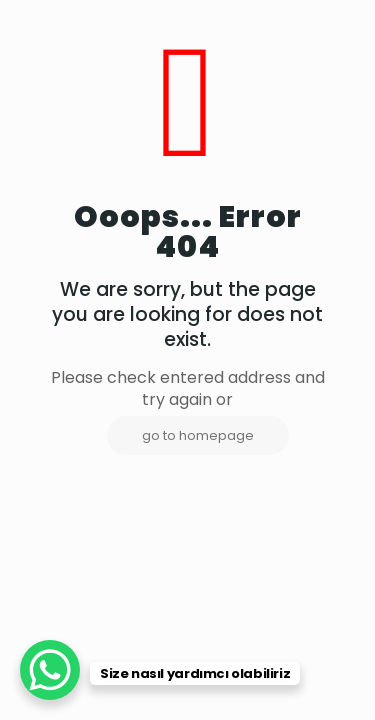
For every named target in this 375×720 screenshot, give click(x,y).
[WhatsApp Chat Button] (50, 670)
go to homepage (198, 435)
